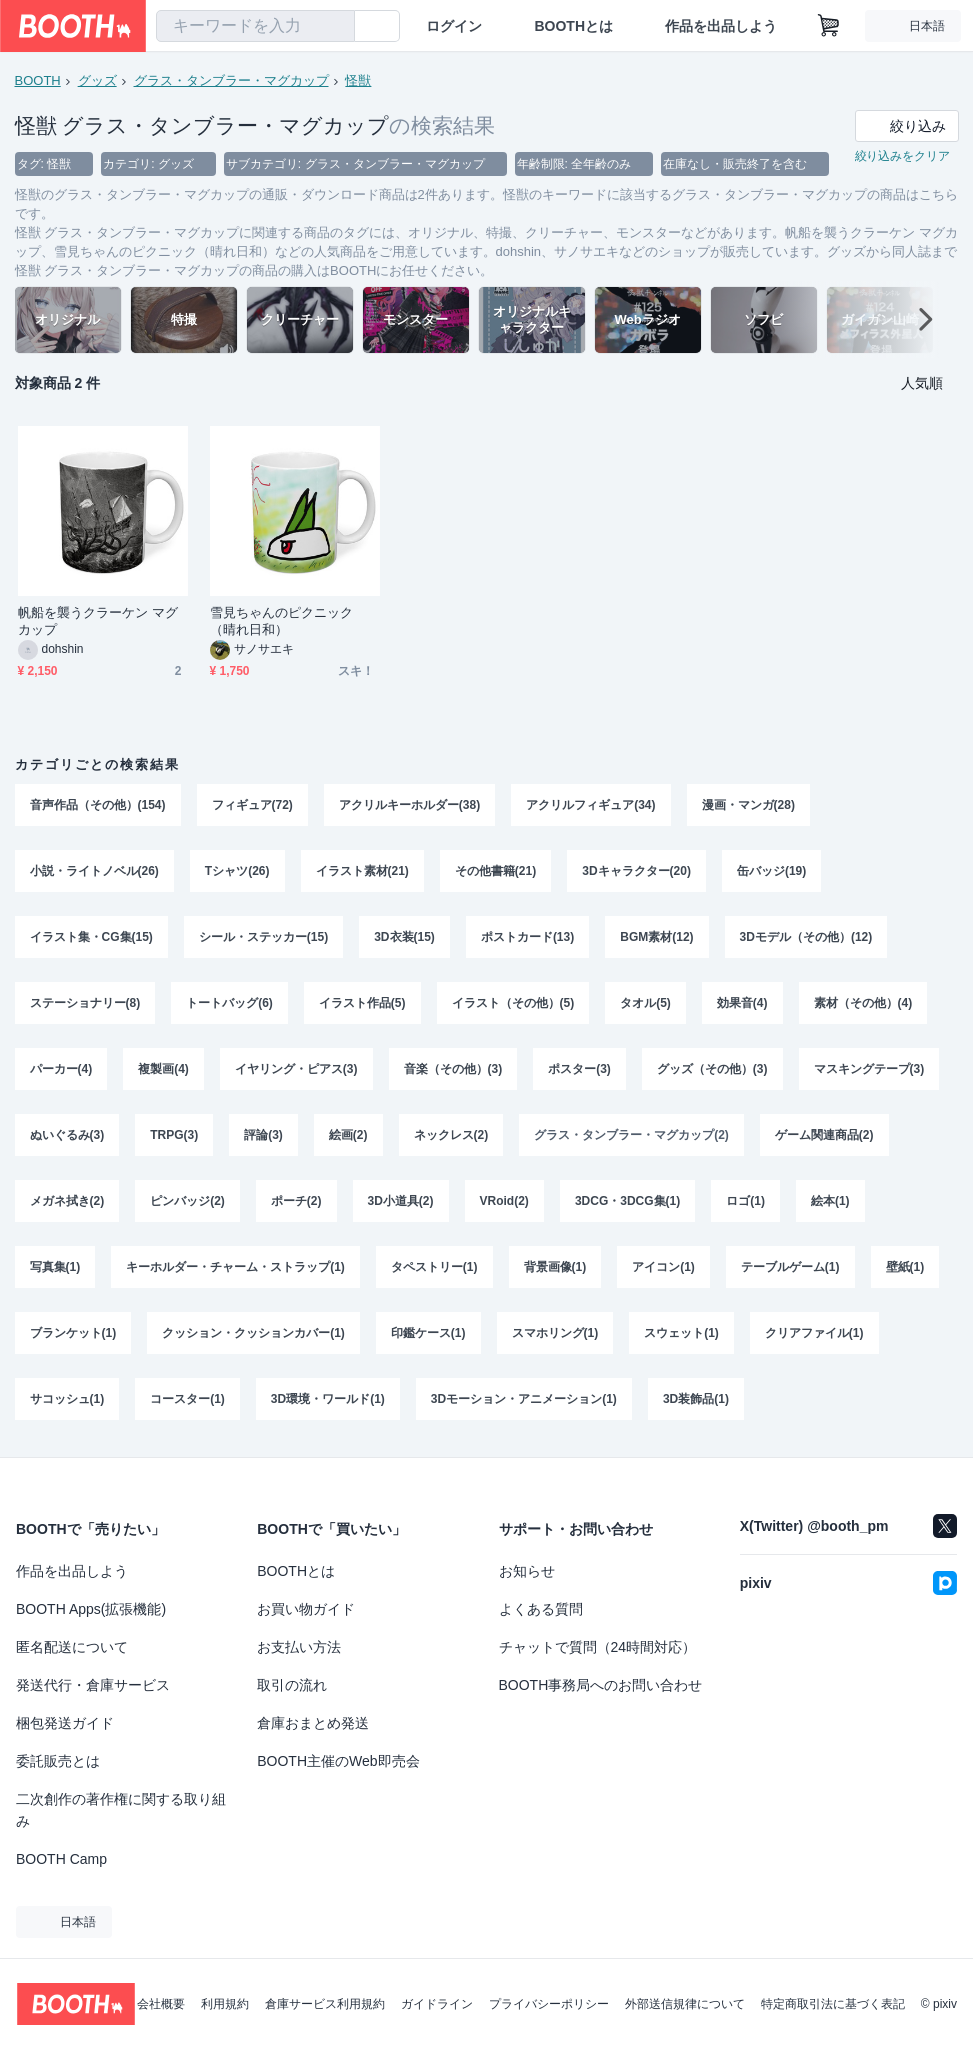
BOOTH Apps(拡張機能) (91, 1609)
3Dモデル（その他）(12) (806, 937)
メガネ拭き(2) (67, 1201)
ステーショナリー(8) (85, 1003)
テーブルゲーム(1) (790, 1267)
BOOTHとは (573, 26)
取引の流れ (292, 1685)
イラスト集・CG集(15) (91, 937)
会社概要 (161, 2004)
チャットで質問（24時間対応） (598, 1647)
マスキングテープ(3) (869, 1069)
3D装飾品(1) (696, 1399)
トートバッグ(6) (229, 1003)
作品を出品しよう (721, 26)
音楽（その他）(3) (453, 1069)
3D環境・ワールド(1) (328, 1399)
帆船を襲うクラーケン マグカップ (98, 621)
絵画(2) (348, 1135)
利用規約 (225, 2004)
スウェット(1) (681, 1333)
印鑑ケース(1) (428, 1333)
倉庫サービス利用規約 (325, 2004)
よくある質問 (541, 1609)
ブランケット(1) (73, 1333)
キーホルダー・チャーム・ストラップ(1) (235, 1267)
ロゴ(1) (745, 1201)
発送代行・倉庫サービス (93, 1685)
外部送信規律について (685, 2004)
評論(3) (263, 1135)
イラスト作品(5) (362, 1003)
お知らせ (527, 1571)
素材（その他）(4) (863, 1003)
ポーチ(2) (296, 1201)
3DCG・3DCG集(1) (627, 1201)
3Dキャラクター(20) (636, 871)
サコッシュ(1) (67, 1399)
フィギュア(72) (252, 805)
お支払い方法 (299, 1647)
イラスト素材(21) (362, 871)
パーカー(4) (61, 1069)
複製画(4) (163, 1069)
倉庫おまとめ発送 (313, 1723)
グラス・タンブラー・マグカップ (231, 80)
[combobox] (255, 26)
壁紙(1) (905, 1267)
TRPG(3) (174, 1135)
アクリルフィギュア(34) (590, 805)
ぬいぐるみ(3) (67, 1135)
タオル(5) (645, 1003)
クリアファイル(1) (814, 1333)
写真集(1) (55, 1267)
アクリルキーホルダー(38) (409, 805)
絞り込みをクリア (903, 156)
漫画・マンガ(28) (748, 805)
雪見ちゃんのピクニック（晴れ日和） (282, 621)
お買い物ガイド (306, 1609)
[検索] (335, 27)
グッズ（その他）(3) (712, 1069)
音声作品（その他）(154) (98, 805)
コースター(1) (187, 1399)
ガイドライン (437, 2004)
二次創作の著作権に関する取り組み (121, 1810)
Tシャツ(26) (237, 871)
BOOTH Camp (61, 1859)
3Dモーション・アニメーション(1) (524, 1399)
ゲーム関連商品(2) (824, 1135)
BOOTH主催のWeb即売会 (338, 1761)
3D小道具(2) (401, 1201)
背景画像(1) (555, 1267)
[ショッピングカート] (829, 26)
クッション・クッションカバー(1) (253, 1333)
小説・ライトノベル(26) (94, 871)
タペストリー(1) (434, 1267)
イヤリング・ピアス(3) (296, 1069)
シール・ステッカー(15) (263, 937)
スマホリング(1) (555, 1333)
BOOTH (38, 80)
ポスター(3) (579, 1069)
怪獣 (358, 80)
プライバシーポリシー (549, 2004)
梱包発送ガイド (65, 1723)
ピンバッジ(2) (187, 1201)
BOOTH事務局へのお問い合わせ (601, 1685)
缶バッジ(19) (771, 871)
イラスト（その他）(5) (513, 1003)
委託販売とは (58, 1761)
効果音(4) (742, 1003)
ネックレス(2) (451, 1135)
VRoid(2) (504, 1201)
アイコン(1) (663, 1267)
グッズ (97, 80)
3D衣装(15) (404, 937)
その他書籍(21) (495, 871)
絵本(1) (830, 1201)
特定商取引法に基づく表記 (833, 2004)
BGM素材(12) (656, 937)
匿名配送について (72, 1647)
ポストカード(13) (527, 937)
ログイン (454, 26)
